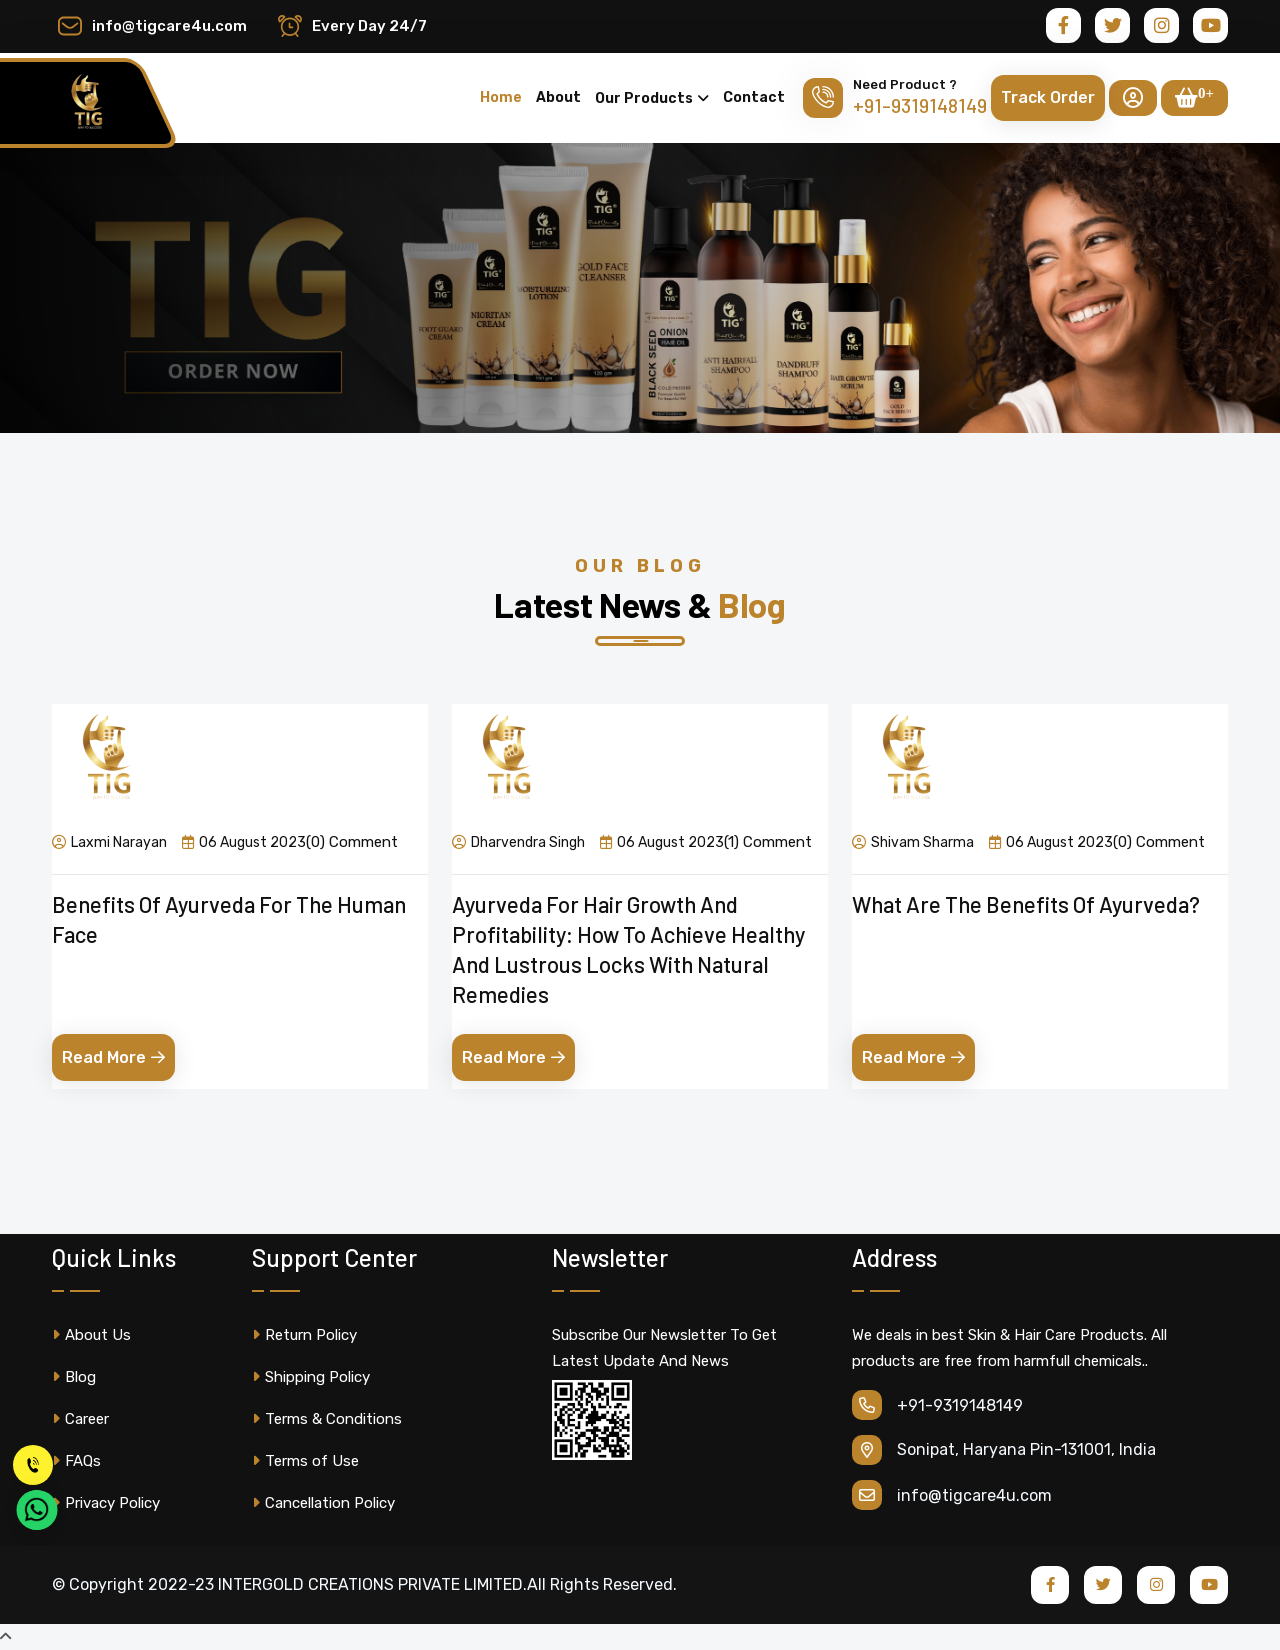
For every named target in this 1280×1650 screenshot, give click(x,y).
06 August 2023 (244, 842)
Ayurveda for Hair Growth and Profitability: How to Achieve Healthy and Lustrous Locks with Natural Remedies (628, 949)
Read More (113, 1057)
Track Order (1048, 97)
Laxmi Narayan (109, 842)
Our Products (644, 98)
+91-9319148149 (920, 105)
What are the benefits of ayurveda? (1026, 904)
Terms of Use (305, 1461)
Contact (754, 97)
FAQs (76, 1461)
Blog (74, 1377)
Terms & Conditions (327, 1419)
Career (80, 1419)
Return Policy (304, 1335)
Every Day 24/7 (369, 26)
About (558, 97)
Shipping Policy (311, 1377)
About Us (91, 1335)
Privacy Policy (106, 1503)
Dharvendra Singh (518, 842)
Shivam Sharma (913, 842)
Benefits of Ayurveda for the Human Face (229, 919)
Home (501, 97)
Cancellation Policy (323, 1503)
